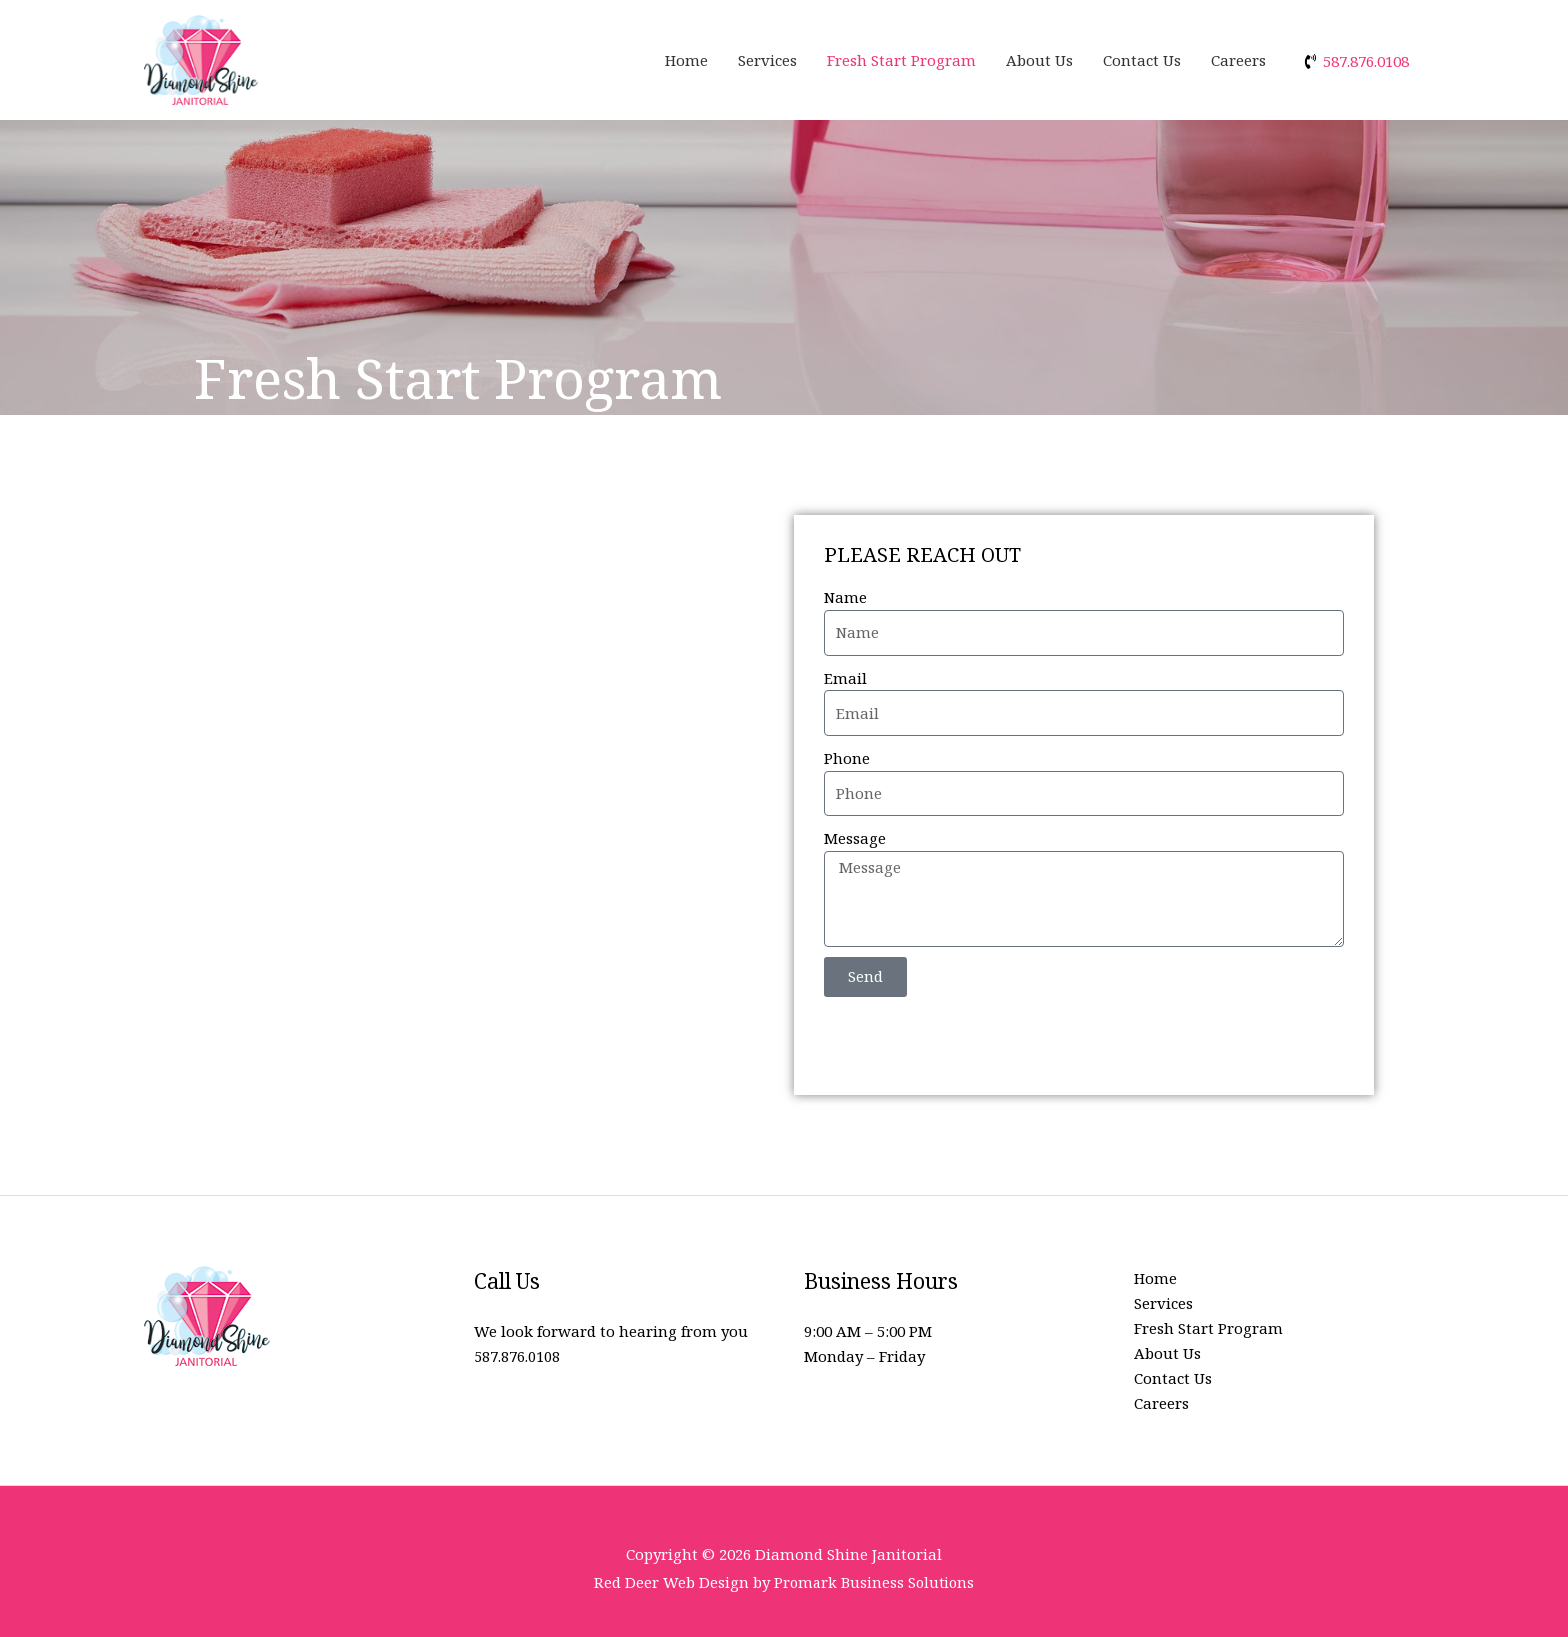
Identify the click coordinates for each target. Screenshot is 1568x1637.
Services (767, 60)
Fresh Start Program (901, 60)
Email (845, 678)
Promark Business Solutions (874, 1582)
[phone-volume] (1356, 61)
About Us (1039, 60)
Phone (847, 758)
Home (686, 60)
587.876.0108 (517, 1356)
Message (855, 838)
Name (845, 597)
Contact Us (1142, 60)
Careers (1238, 60)
